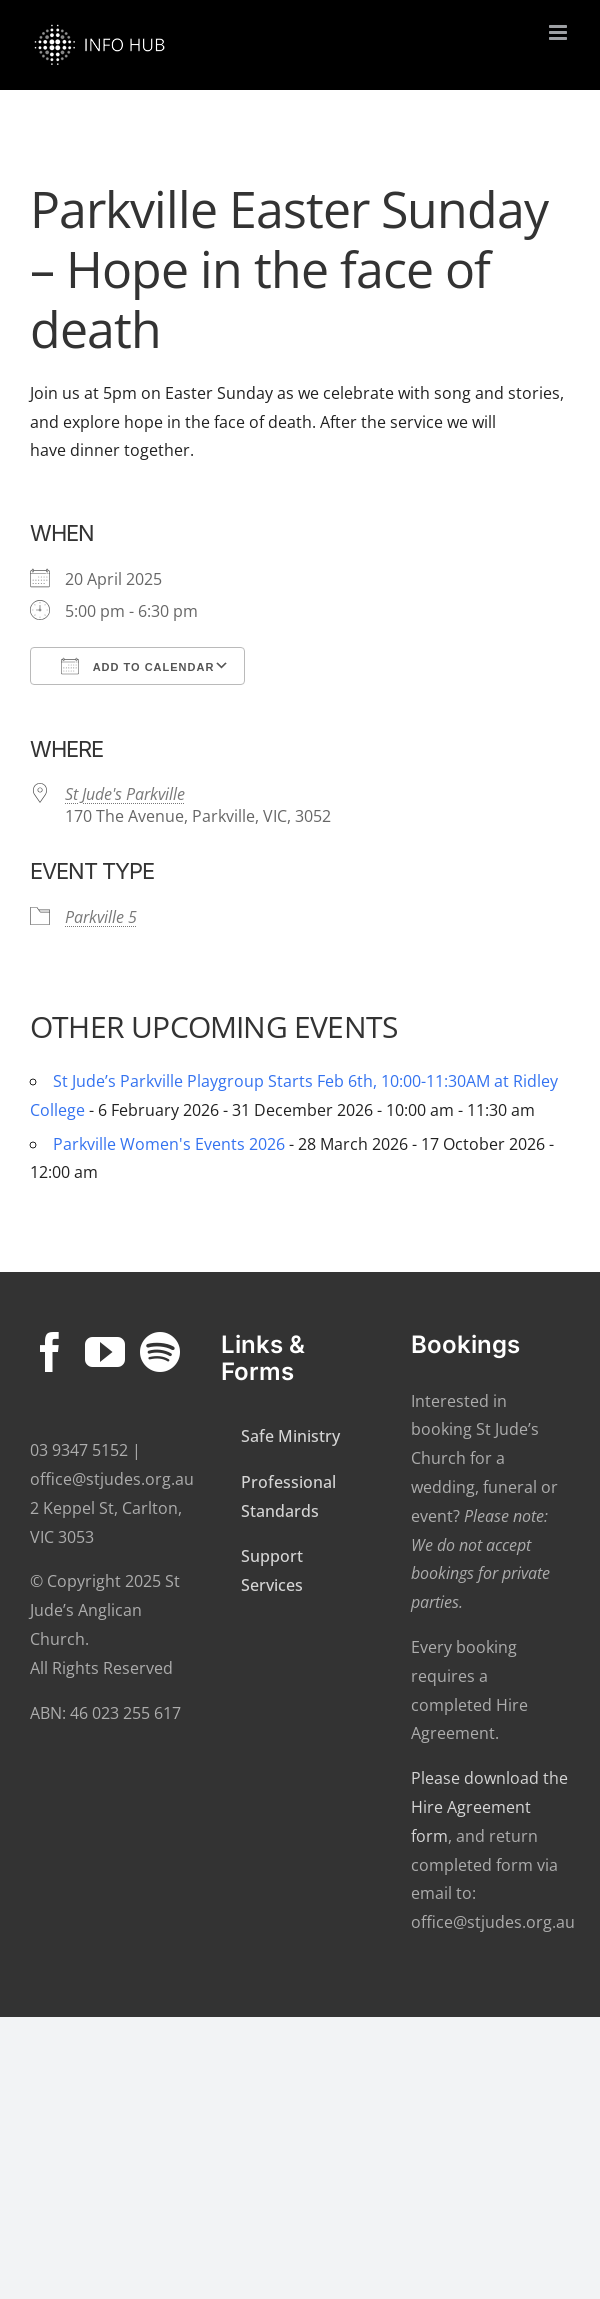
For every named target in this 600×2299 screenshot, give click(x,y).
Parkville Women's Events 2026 (169, 1144)
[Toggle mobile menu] (559, 32)
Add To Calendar (137, 666)
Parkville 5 (101, 917)
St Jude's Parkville (125, 794)
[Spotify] (160, 1352)
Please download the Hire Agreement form (489, 1807)
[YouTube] (105, 1352)
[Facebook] (50, 1352)
